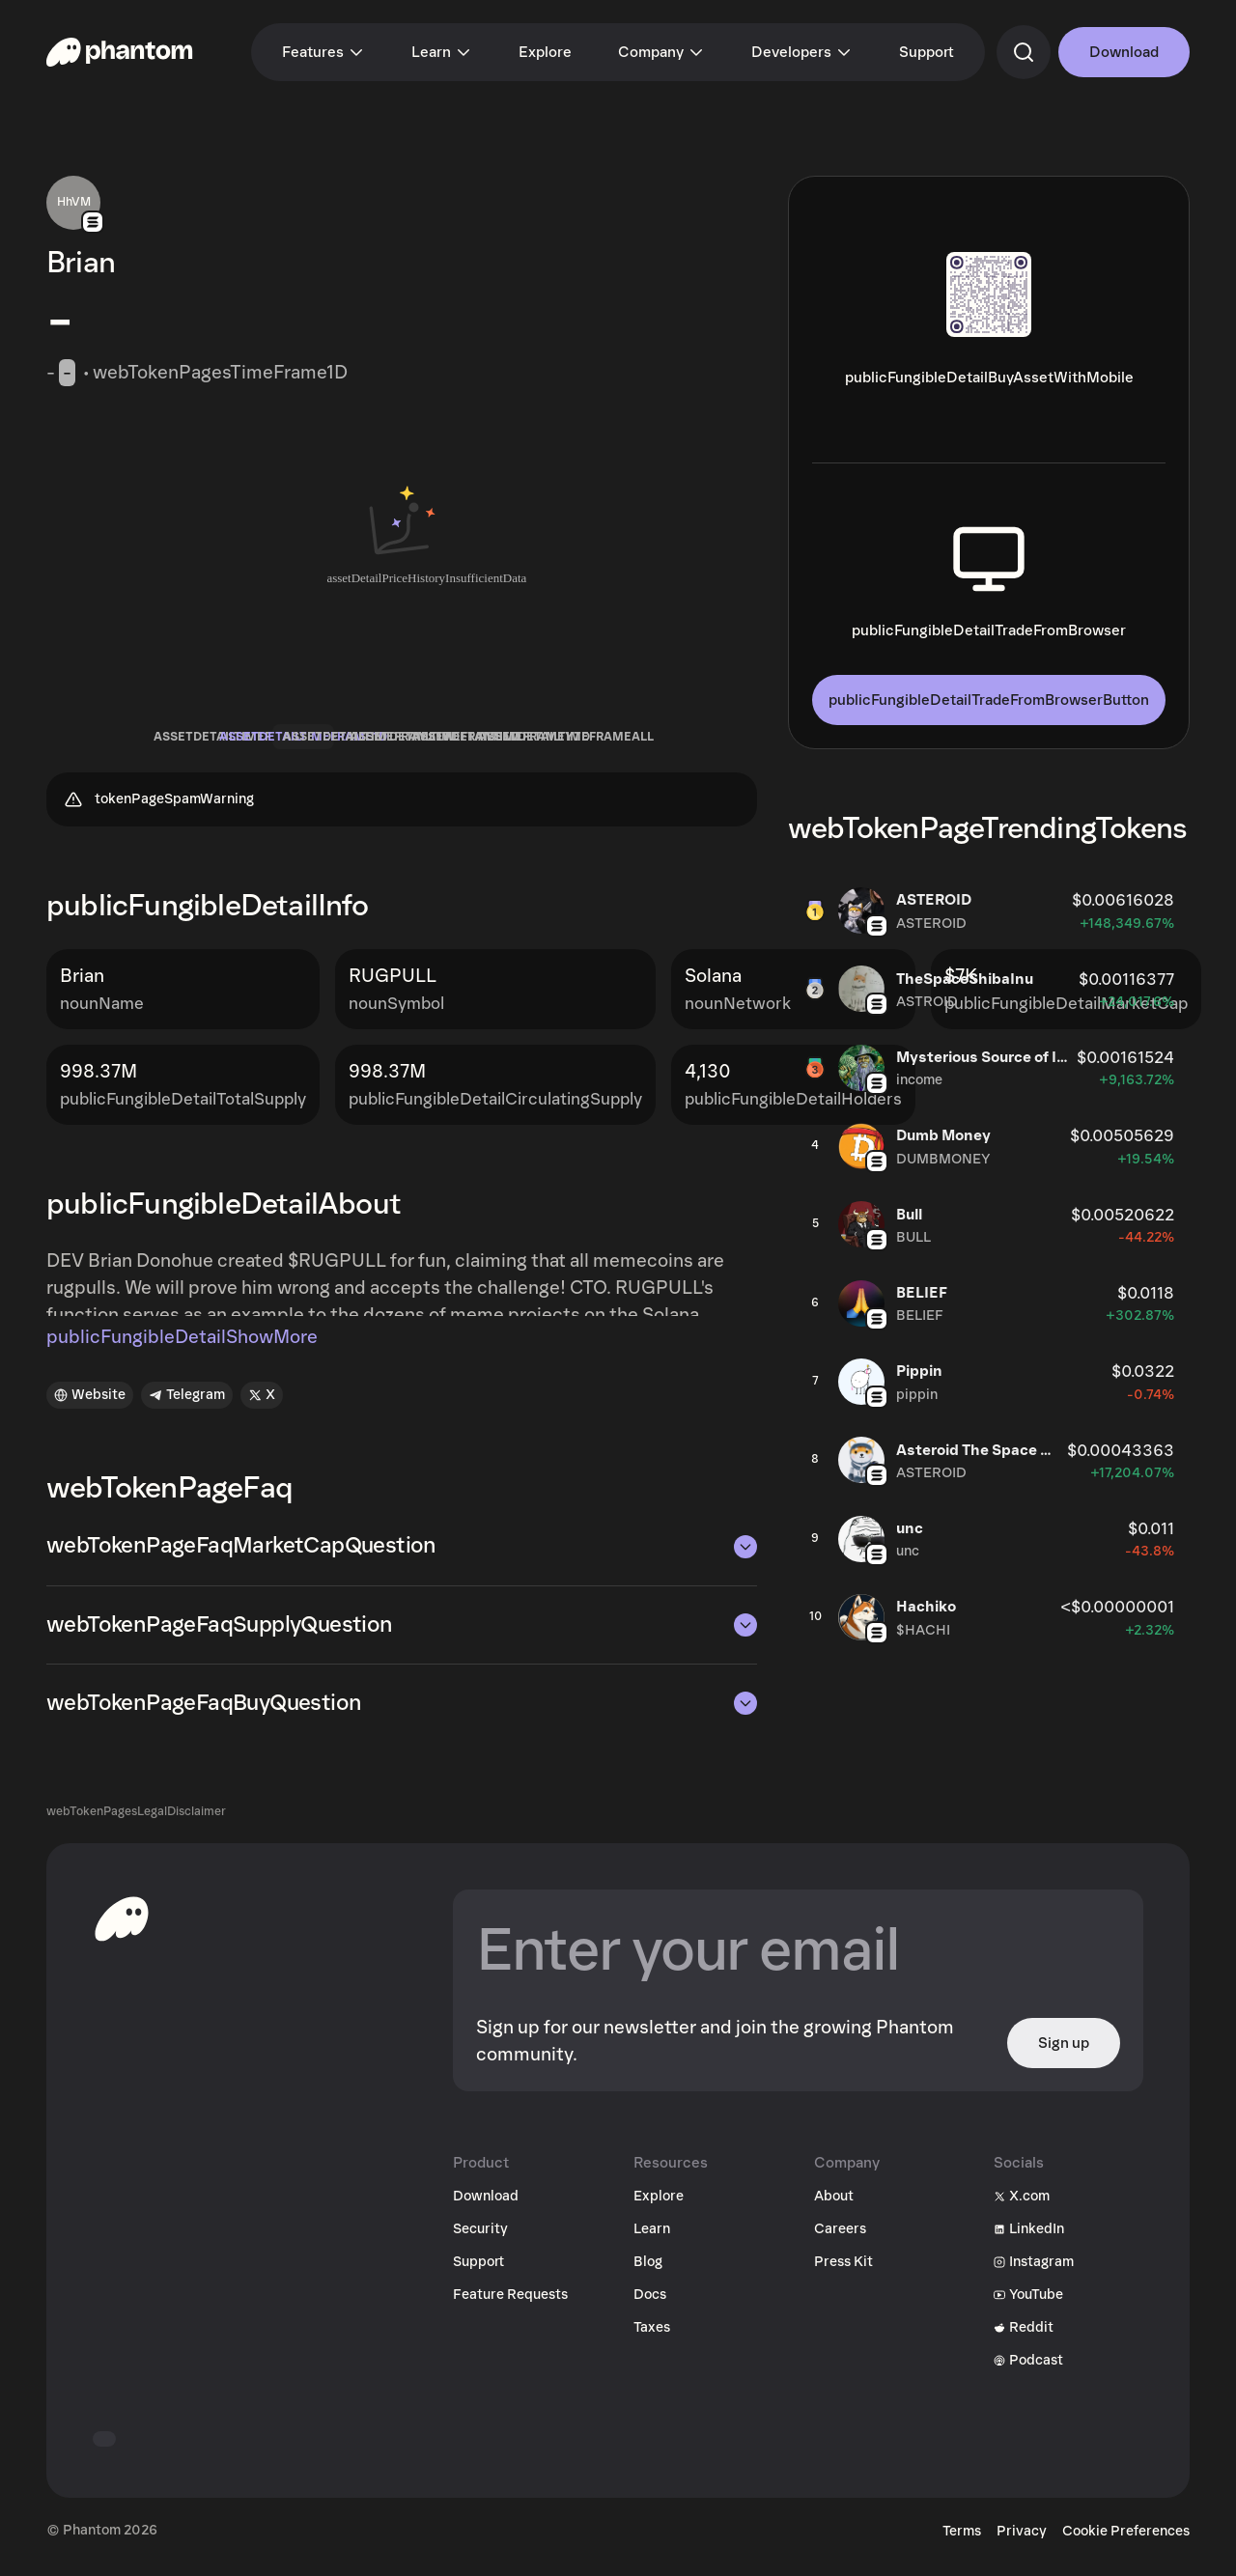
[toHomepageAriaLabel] (122, 1930)
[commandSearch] (1024, 52)
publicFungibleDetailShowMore (182, 1349)
